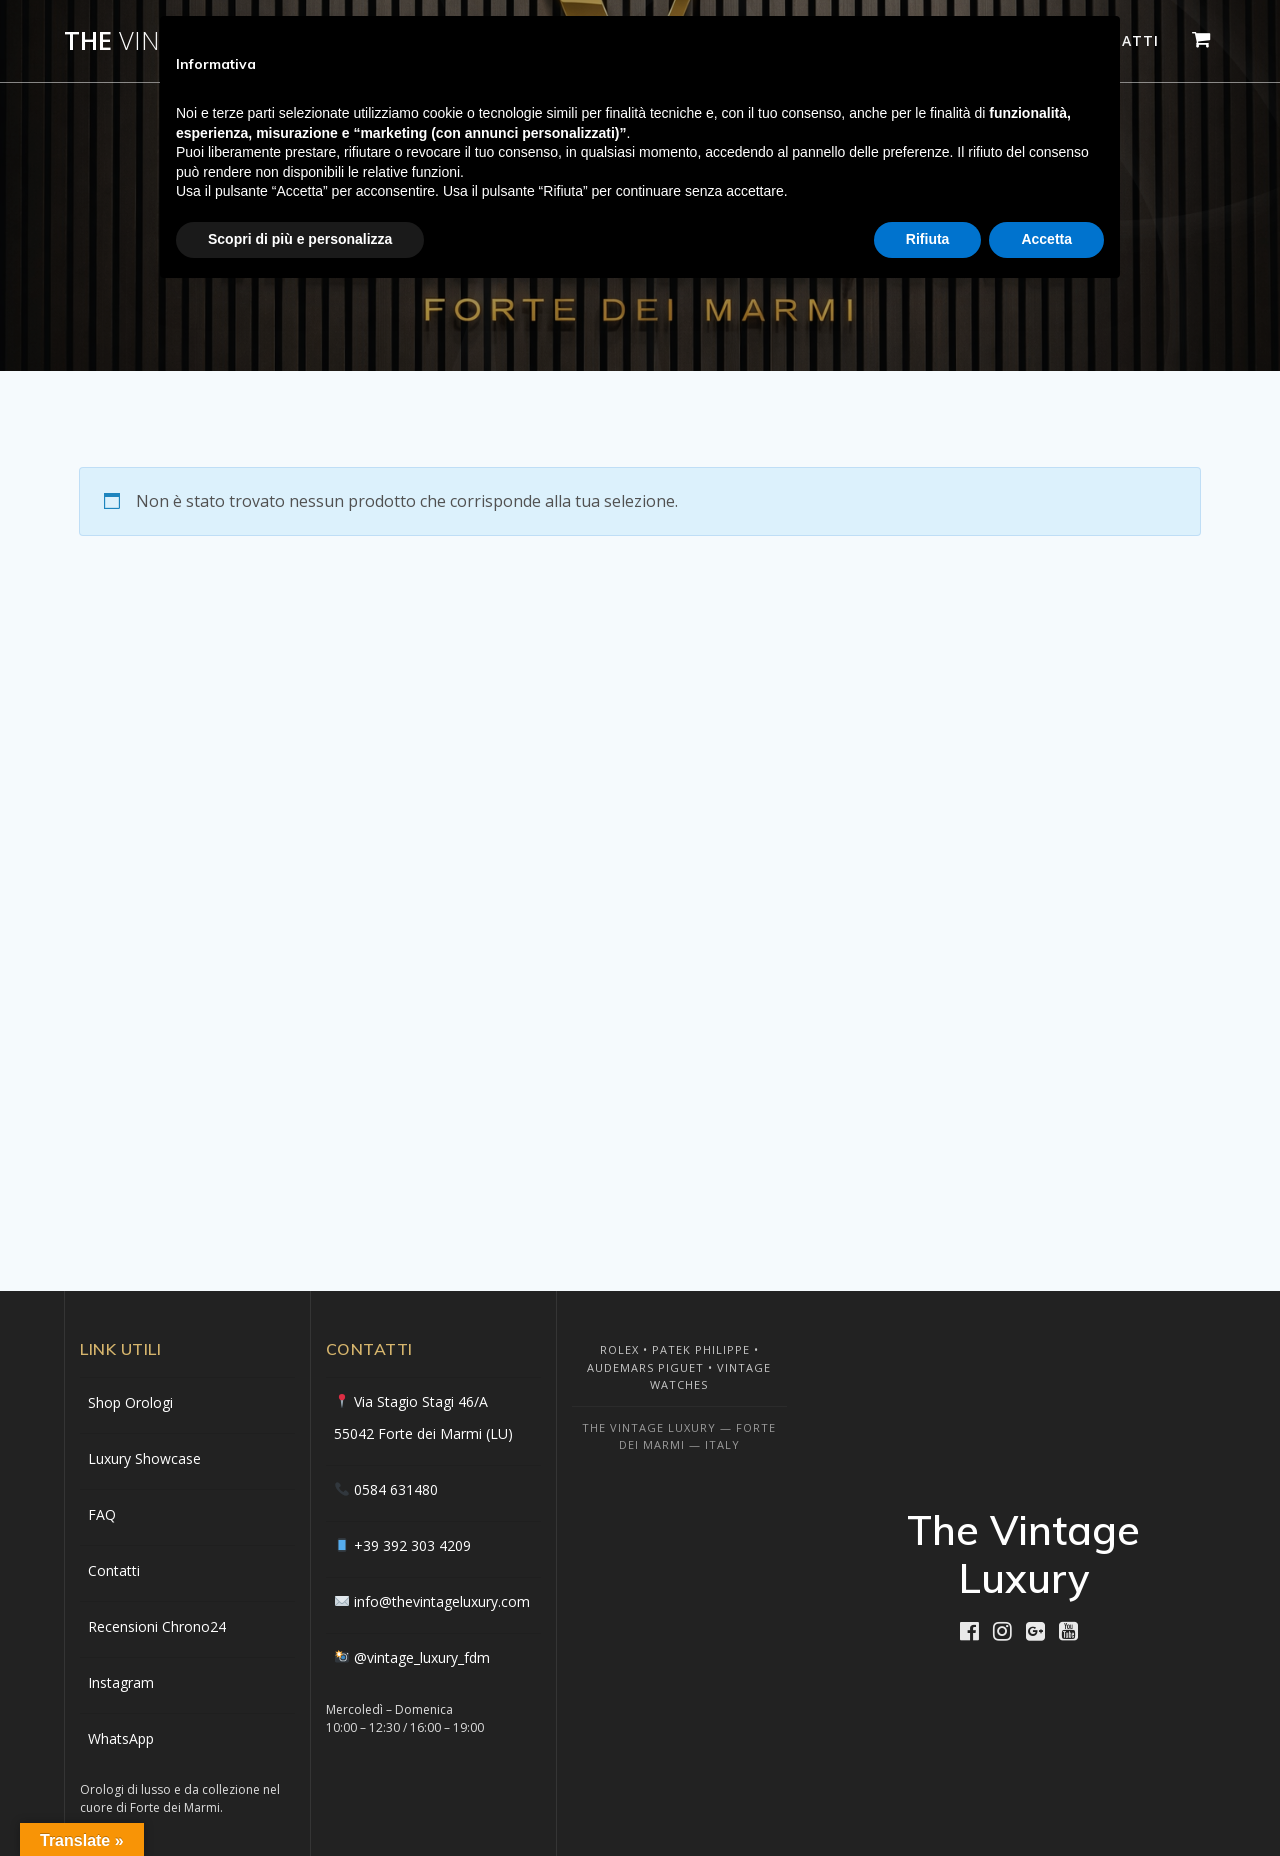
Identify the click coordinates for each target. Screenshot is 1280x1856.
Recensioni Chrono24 (157, 1626)
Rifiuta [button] (928, 239)
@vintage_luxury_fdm (422, 1657)
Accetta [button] (1046, 239)
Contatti (114, 1570)
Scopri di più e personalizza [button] (300, 239)
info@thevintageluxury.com (442, 1601)
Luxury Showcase (144, 1458)
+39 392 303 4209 (412, 1545)
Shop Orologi (130, 1402)
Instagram (121, 1682)
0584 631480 (396, 1489)
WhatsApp (121, 1738)
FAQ (102, 1514)
